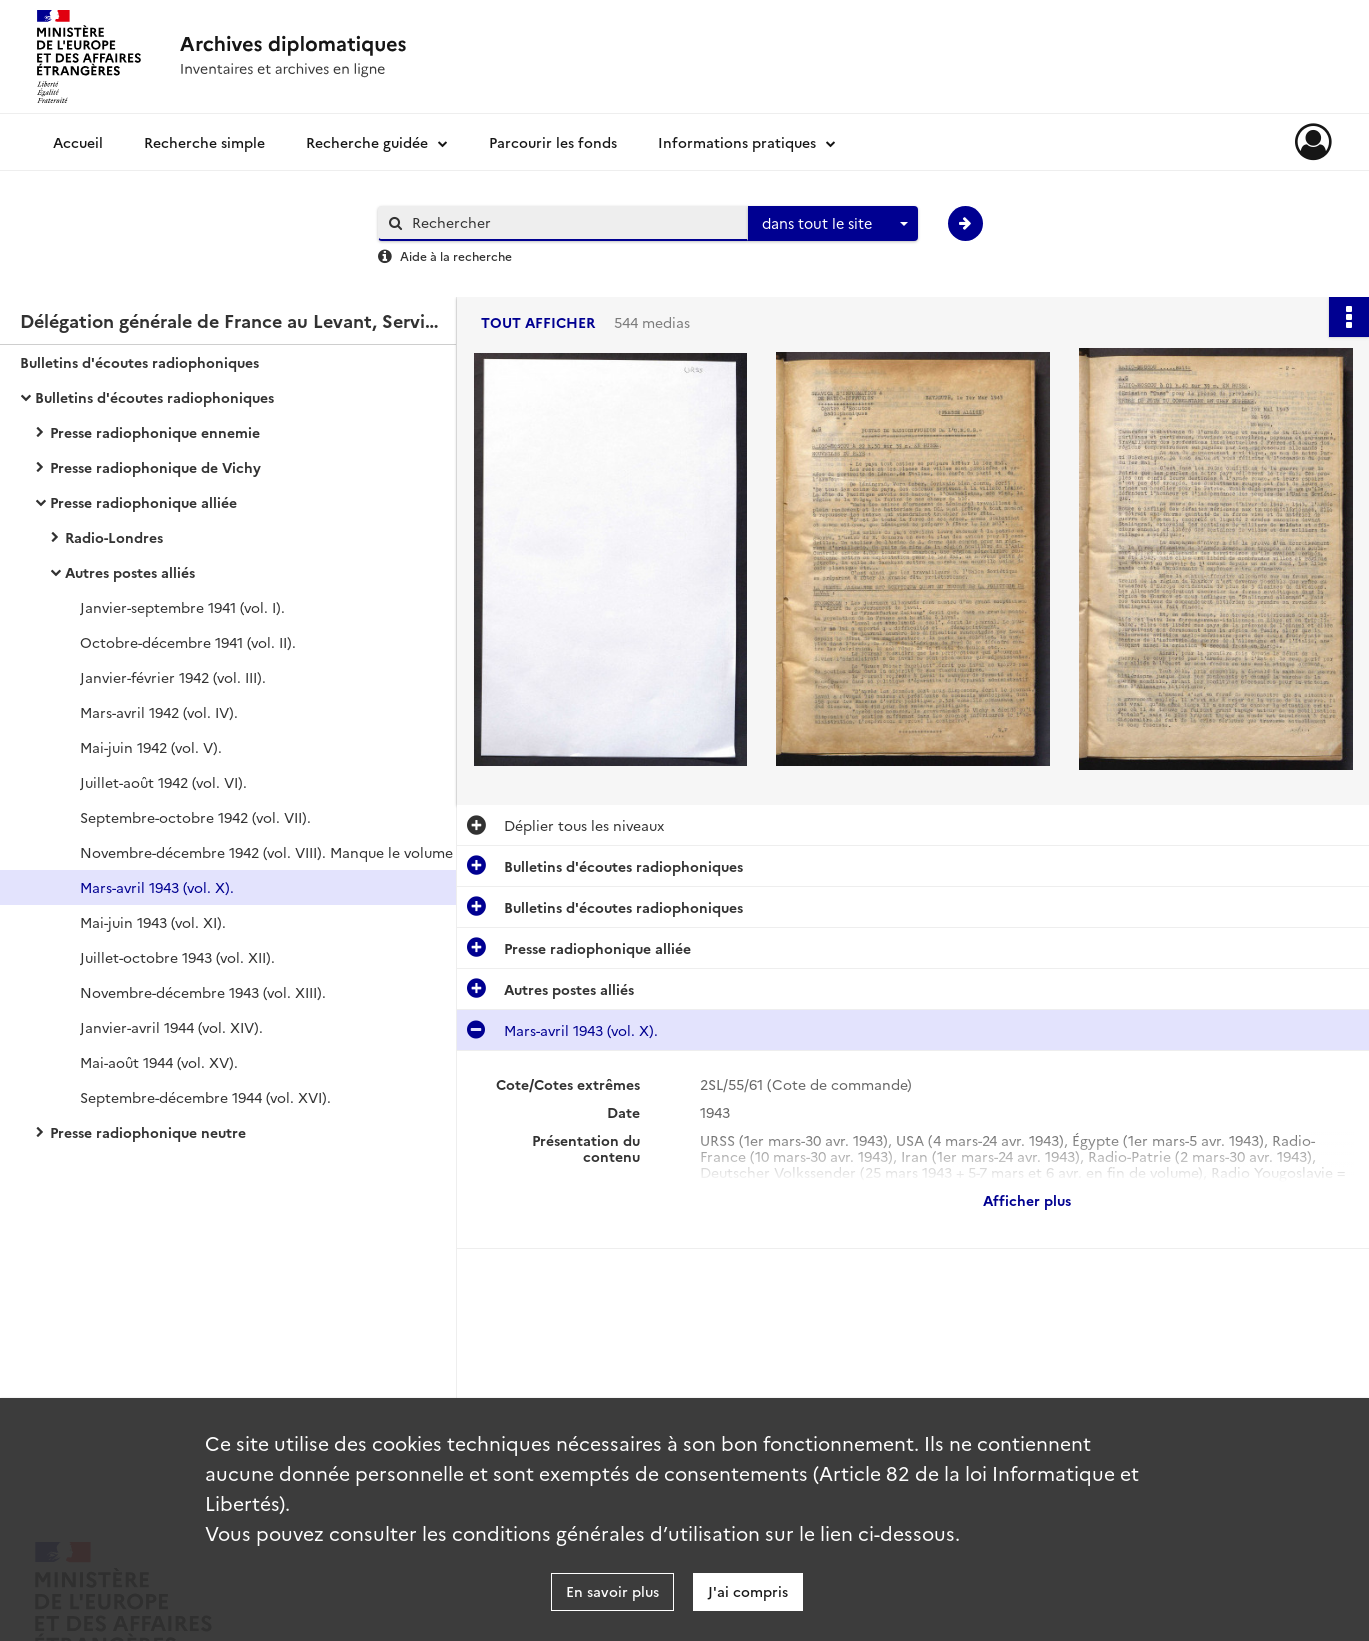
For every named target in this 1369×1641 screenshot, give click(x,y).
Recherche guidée (367, 142)
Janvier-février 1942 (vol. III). (173, 677)
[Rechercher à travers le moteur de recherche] (573, 222)
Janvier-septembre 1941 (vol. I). (182, 607)
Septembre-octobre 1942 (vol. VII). (195, 817)
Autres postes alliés (130, 572)
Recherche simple (204, 142)
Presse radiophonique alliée (143, 502)
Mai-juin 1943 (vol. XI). (153, 922)
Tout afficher (538, 322)
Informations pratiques (737, 142)
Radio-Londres (114, 537)
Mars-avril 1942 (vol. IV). (159, 712)
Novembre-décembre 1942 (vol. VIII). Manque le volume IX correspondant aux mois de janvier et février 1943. (280, 852)
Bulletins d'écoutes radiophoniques (139, 362)
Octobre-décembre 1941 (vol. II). (188, 642)
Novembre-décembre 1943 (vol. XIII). (203, 992)
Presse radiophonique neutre (148, 1132)
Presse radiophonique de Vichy (155, 467)
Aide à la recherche (456, 255)
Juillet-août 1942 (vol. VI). (163, 782)
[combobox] (833, 224)
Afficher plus (1027, 1200)
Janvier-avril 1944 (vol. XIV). (171, 1027)
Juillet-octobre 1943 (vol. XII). (177, 957)
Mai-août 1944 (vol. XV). (159, 1062)
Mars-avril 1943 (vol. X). (157, 887)
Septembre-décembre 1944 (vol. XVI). (205, 1097)
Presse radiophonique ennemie (155, 432)
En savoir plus (612, 1591)
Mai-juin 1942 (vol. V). (151, 747)
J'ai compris (748, 1591)
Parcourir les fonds (553, 142)
